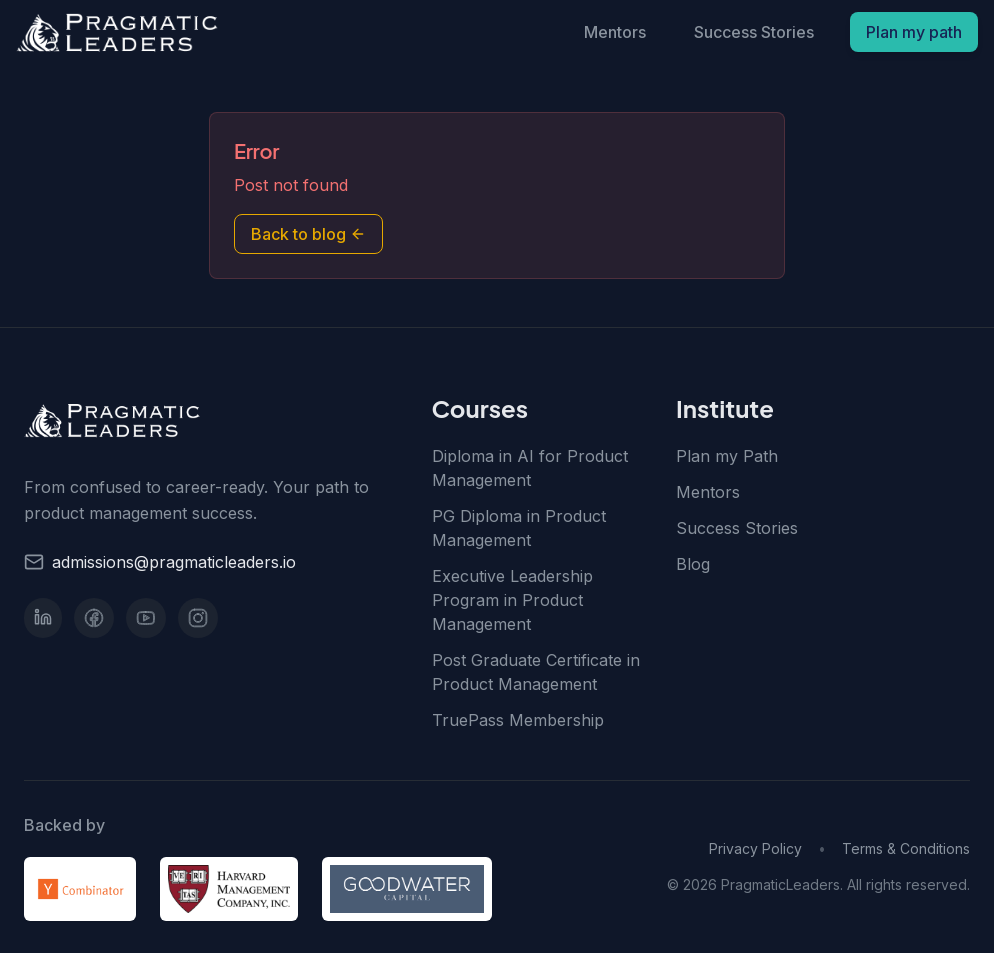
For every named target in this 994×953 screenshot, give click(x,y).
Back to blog (308, 234)
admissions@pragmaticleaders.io (174, 562)
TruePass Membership (518, 720)
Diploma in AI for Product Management (530, 468)
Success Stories (754, 32)
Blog (693, 564)
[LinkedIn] (43, 618)
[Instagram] (198, 618)
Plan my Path (727, 456)
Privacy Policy (755, 848)
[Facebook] (94, 618)
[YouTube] (146, 618)
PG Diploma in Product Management (519, 528)
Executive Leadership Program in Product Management (512, 600)
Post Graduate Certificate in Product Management (536, 672)
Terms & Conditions (906, 848)
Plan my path (914, 32)
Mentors (615, 32)
